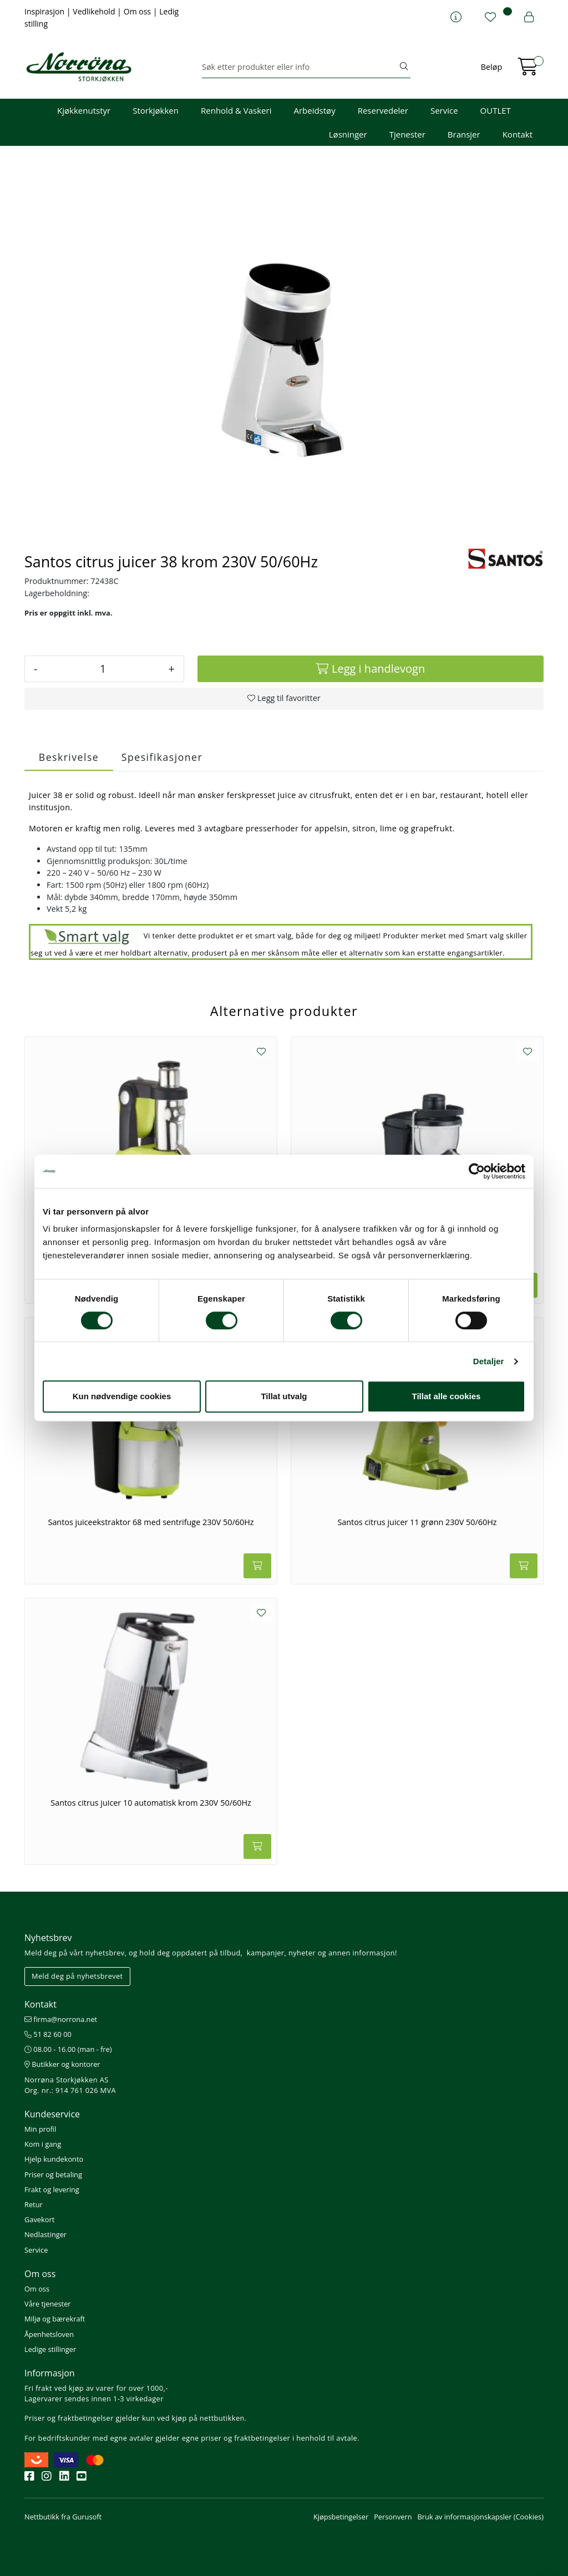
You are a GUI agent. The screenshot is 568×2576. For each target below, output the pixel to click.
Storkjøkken (156, 110)
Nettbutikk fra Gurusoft (63, 2517)
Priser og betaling (53, 2174)
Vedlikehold (95, 11)
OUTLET (495, 110)
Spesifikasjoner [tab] (161, 757)
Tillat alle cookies (446, 1396)
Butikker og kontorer (62, 2064)
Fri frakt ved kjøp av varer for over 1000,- (96, 2388)
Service (444, 110)
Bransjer (464, 134)
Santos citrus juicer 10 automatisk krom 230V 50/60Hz (150, 1803)
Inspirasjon (45, 11)
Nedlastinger (45, 2234)
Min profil (40, 2129)
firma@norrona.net (60, 2019)
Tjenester (407, 134)
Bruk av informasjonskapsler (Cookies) (481, 2517)
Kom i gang (42, 2144)
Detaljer (488, 1361)
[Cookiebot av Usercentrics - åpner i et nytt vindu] (476, 1171)
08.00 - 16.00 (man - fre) (68, 2049)
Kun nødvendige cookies (122, 1396)
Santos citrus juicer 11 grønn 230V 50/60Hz (416, 1522)
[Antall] (102, 669)
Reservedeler (383, 110)
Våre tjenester (47, 2304)
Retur (33, 2204)
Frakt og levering (51, 2189)
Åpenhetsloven (49, 2334)
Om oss (138, 11)
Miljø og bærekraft (54, 2319)
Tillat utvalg (284, 1396)
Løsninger (348, 134)
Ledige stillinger (50, 2349)
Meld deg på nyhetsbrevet (77, 1976)
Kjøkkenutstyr (83, 110)
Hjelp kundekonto (53, 2159)
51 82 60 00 (48, 2034)
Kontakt (517, 134)
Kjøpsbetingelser (340, 2517)
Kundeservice (52, 2114)
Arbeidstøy (314, 110)
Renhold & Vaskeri (236, 110)
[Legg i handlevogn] (370, 669)
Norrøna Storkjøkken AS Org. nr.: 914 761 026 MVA (70, 2085)
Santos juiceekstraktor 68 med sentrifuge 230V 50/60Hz (150, 1522)
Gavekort (39, 2219)
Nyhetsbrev (48, 1938)
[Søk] (300, 67)
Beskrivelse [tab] (69, 757)
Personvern (393, 2517)
